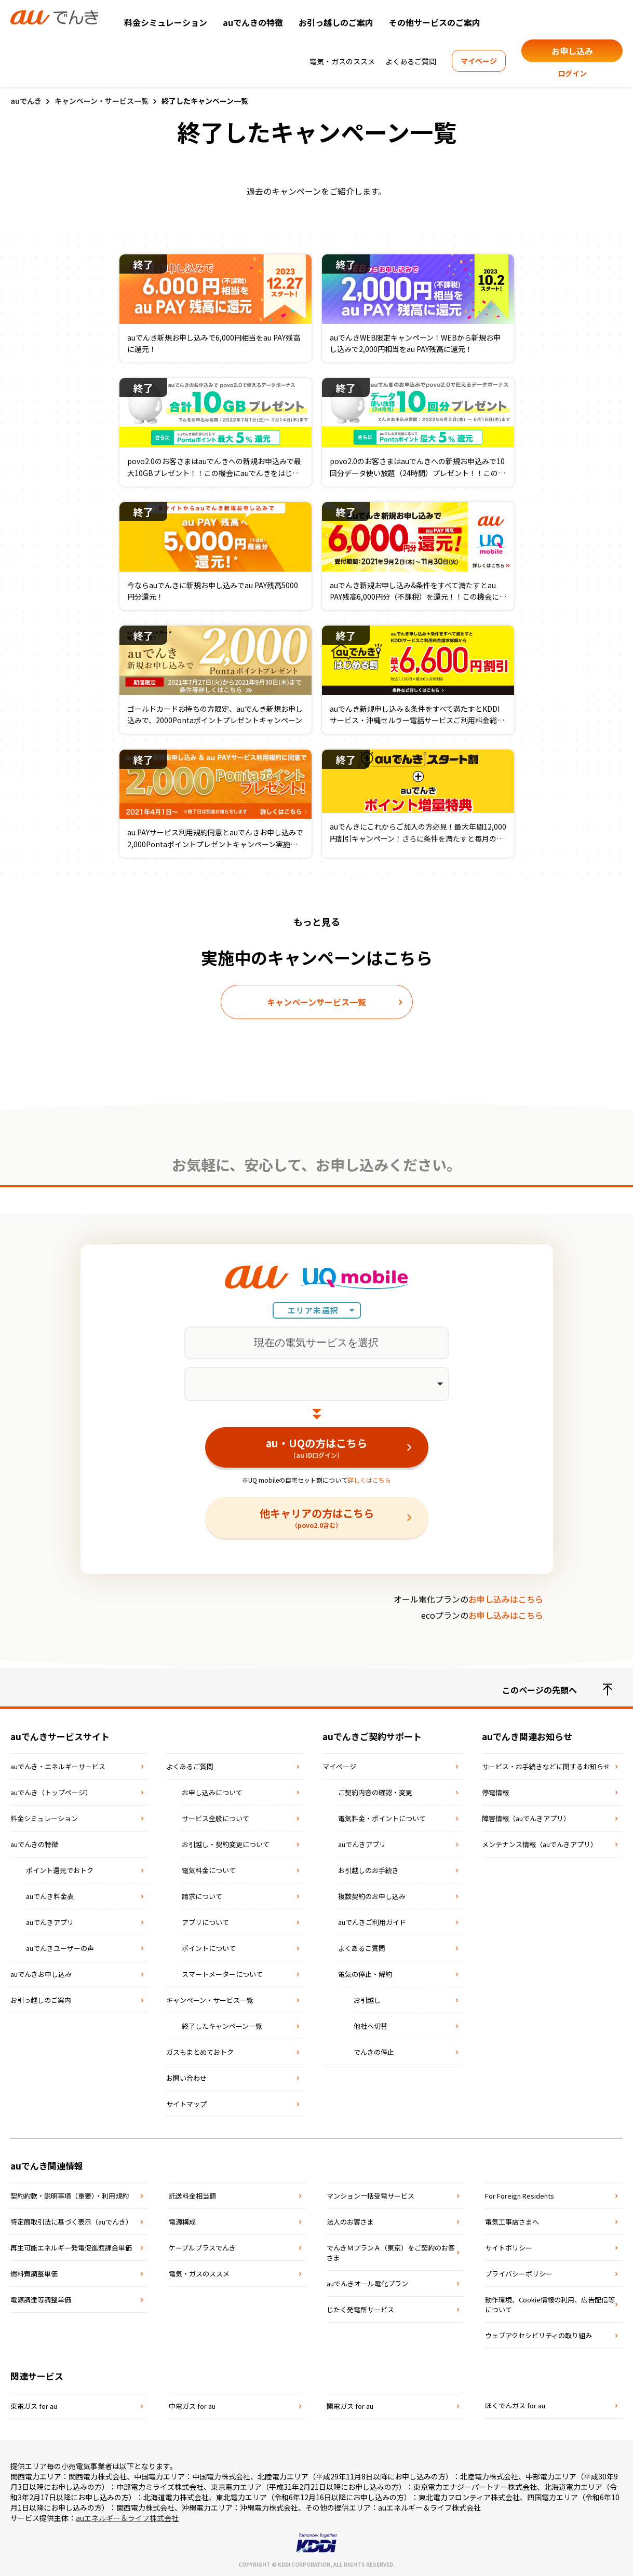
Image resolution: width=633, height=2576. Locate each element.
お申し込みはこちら (505, 1599)
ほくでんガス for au (515, 2405)
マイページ (479, 61)
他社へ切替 (370, 2026)
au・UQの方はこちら (316, 1447)
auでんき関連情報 (46, 2165)
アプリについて (205, 1922)
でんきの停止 (374, 2052)
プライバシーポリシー (519, 2274)
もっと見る (316, 921)
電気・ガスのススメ (342, 61)
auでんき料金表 (50, 1896)
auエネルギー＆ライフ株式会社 (127, 2518)
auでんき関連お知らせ (527, 1736)
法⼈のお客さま (350, 2222)
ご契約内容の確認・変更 (375, 1792)
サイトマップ (186, 2104)
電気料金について (209, 1870)
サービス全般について (215, 1818)
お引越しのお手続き (368, 1870)
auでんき (26, 101)
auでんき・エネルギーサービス (57, 1766)
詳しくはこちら (369, 1479)
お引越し (367, 2000)
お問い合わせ (186, 2078)
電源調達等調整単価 (40, 2299)
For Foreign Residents (519, 2196)
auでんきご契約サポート (372, 1736)
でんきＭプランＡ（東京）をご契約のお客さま (391, 2252)
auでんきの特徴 (253, 22)
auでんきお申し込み (41, 1974)
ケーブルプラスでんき (202, 2248)
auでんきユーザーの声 (60, 1948)
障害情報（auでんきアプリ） (526, 1818)
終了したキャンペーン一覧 (222, 2026)
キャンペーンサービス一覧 (316, 1002)
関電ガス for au (350, 2406)
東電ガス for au (33, 2406)
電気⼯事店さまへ (512, 2222)
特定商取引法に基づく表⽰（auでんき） (71, 2222)
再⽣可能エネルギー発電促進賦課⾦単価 (71, 2248)
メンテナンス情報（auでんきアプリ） (539, 1844)
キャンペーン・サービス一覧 (102, 101)
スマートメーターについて (222, 1974)
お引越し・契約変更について (226, 1844)
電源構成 (182, 2222)
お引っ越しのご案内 (336, 22)
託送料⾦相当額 (192, 2196)
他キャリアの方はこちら (316, 1517)
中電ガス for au (192, 2406)
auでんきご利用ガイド (372, 1922)
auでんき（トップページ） (51, 1792)
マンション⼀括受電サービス (370, 2196)
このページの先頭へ (557, 1690)
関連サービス (36, 2375)
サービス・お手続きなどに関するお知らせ (546, 1766)
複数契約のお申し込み (372, 1896)
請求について (202, 1896)
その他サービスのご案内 (434, 22)
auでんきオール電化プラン (367, 2283)
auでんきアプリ (50, 1922)
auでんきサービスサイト (60, 1736)
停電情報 (495, 1792)
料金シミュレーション (165, 22)
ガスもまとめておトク (200, 2052)
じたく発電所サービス (360, 2309)
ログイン (572, 73)
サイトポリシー (508, 2248)
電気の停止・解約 (365, 1974)
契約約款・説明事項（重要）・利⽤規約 (69, 2196)
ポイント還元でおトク (59, 1870)
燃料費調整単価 (34, 2274)
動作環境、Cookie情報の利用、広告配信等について (550, 2304)
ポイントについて (209, 1948)
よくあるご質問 (410, 61)
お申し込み (572, 51)
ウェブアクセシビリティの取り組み (538, 2335)
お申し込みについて (212, 1792)
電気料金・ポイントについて (382, 1818)
